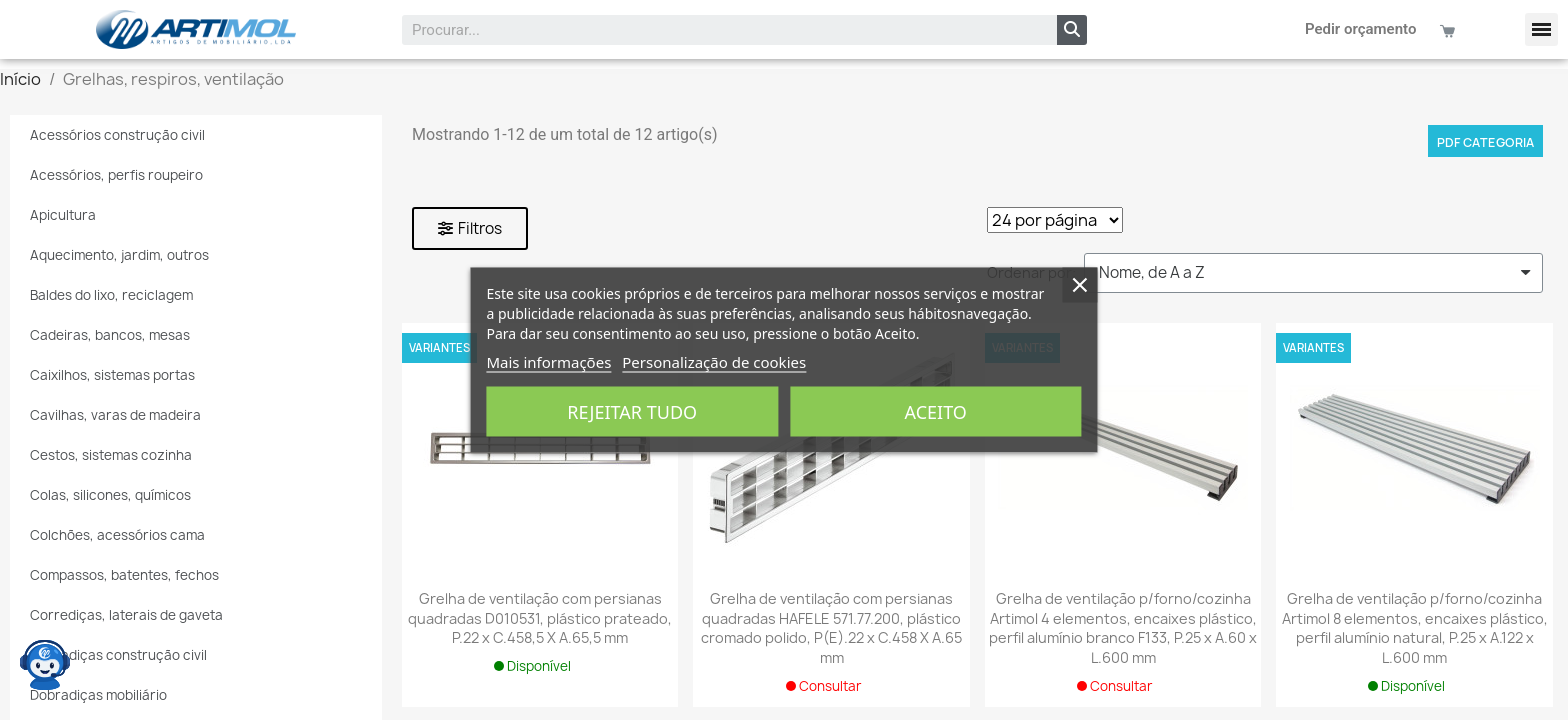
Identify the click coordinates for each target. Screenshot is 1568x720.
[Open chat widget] (45, 665)
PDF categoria (1485, 142)
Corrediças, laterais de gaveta (126, 615)
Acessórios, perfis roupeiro (116, 175)
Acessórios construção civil (117, 135)
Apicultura (63, 215)
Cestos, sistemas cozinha (111, 455)
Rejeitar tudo (632, 412)
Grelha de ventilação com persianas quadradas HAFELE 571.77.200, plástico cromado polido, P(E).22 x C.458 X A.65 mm (831, 628)
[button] (1541, 29)
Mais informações (548, 362)
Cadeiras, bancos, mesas (110, 335)
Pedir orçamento (1361, 29)
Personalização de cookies (714, 362)
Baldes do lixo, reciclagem (111, 295)
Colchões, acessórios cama (117, 535)
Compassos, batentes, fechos (124, 575)
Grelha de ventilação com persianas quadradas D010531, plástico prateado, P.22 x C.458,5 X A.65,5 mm (540, 618)
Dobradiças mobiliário (98, 695)
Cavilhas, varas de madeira (115, 415)
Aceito (936, 412)
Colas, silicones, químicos (110, 495)
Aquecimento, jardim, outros (119, 255)
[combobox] (717, 30)
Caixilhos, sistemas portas (112, 375)
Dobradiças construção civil (118, 655)
